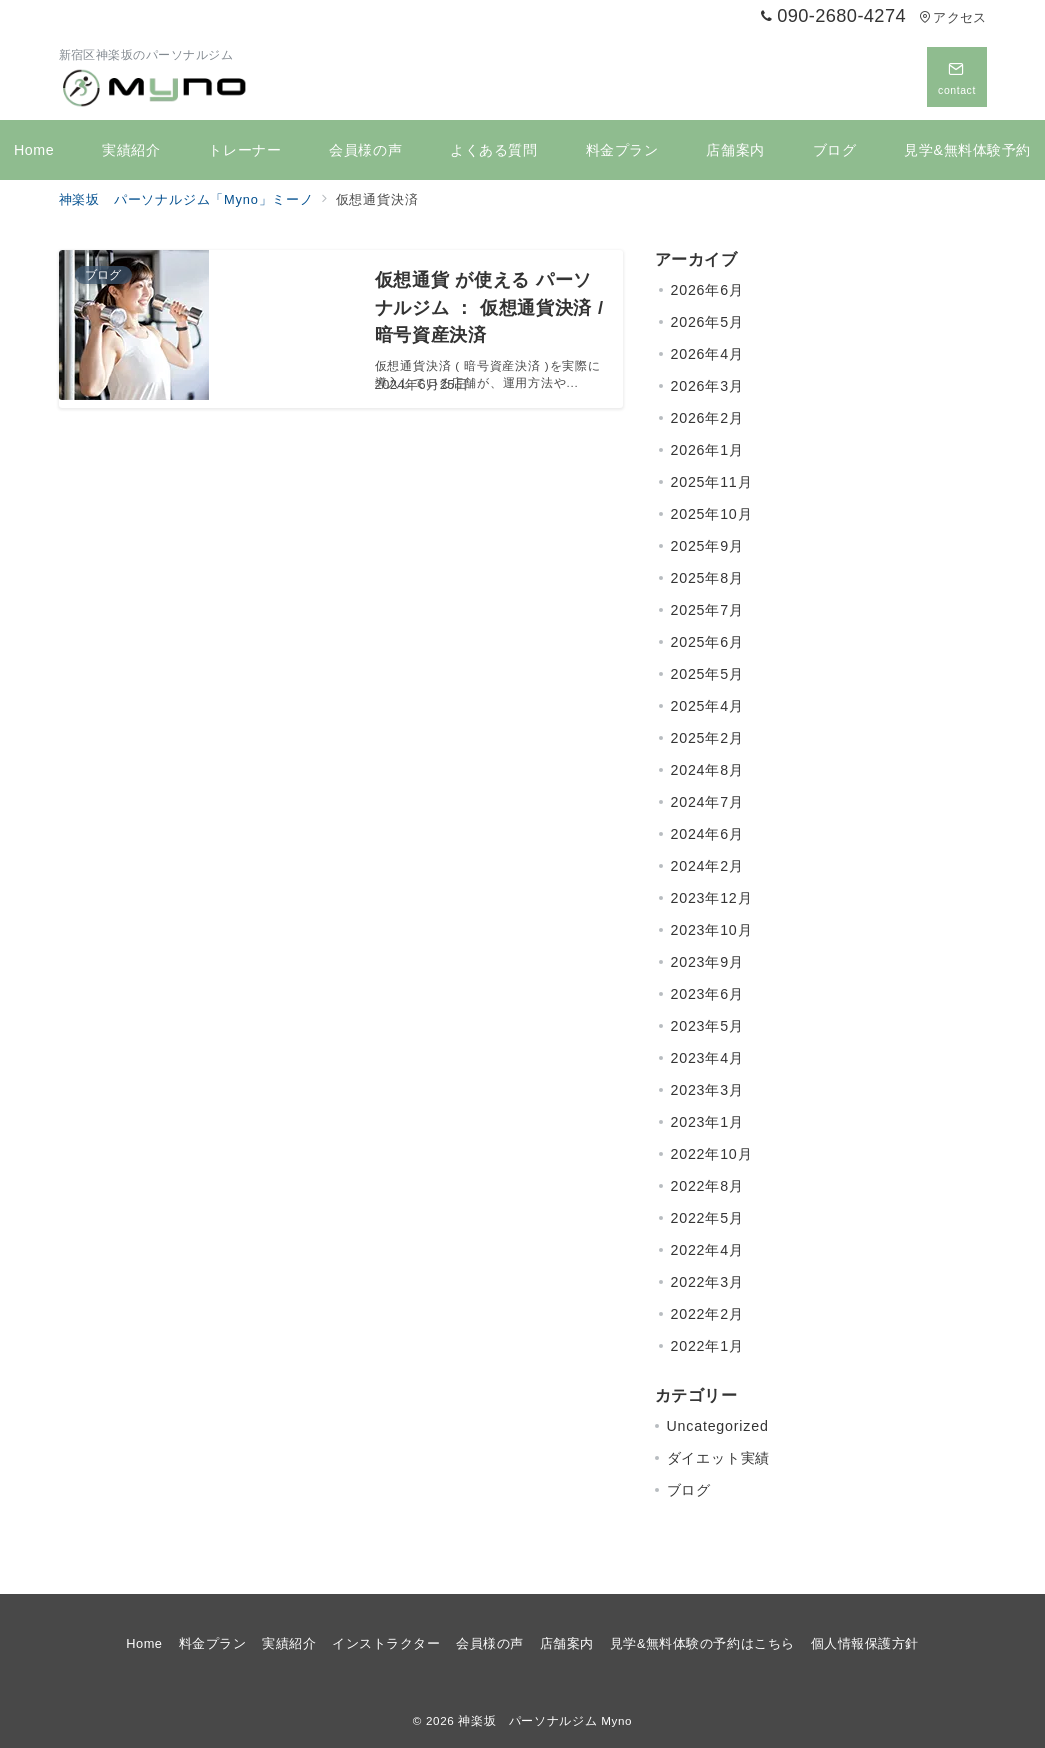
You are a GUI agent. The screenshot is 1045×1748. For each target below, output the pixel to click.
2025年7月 (707, 610)
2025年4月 (707, 706)
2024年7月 (707, 802)
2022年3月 (707, 1282)
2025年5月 (707, 674)
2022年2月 (707, 1314)
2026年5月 (707, 322)
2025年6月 (707, 642)
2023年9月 (707, 962)
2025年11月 (712, 482)
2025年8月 (707, 578)
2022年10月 (712, 1154)
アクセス (952, 17)
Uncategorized (718, 1426)
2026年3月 (707, 386)
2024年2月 (707, 866)
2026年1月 (707, 450)
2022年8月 (707, 1186)
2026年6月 (707, 290)
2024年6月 (707, 834)
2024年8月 (707, 770)
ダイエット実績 (719, 1458)
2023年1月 (707, 1122)
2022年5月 (707, 1218)
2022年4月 (707, 1250)
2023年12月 (712, 898)
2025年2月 (707, 738)
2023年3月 (707, 1090)
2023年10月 (712, 930)
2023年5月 (707, 1026)
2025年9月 (707, 546)
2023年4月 (707, 1058)
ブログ (689, 1490)
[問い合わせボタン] (957, 77)
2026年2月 (707, 418)
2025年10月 (712, 514)
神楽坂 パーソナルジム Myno (545, 1720)
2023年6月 (707, 994)
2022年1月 (707, 1346)
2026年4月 (707, 354)
